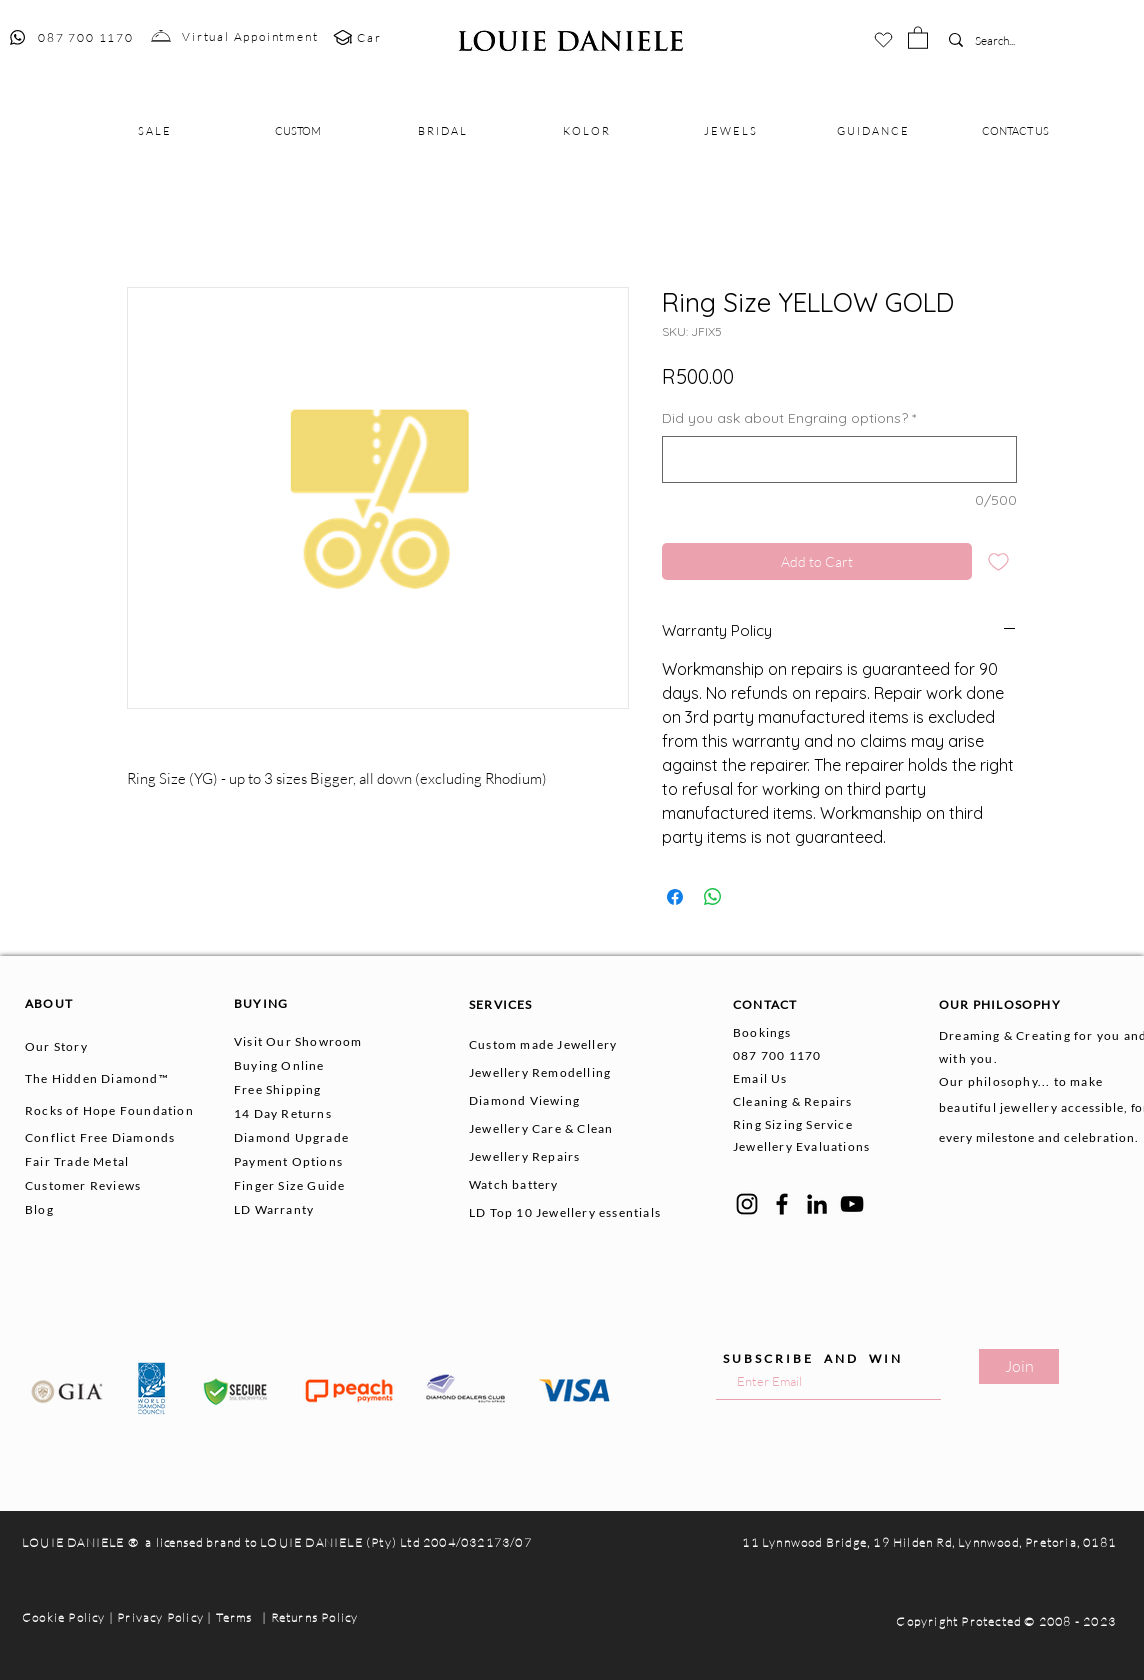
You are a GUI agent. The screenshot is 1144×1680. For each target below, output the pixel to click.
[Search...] (1005, 41)
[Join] (1019, 1366)
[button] (918, 37)
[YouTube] (852, 1204)
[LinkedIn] (817, 1204)
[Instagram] (747, 1204)
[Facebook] (782, 1204)
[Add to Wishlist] (998, 561)
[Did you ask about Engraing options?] (839, 459)
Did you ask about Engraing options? (789, 418)
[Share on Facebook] (675, 897)
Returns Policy (315, 1617)
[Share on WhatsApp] (713, 897)
